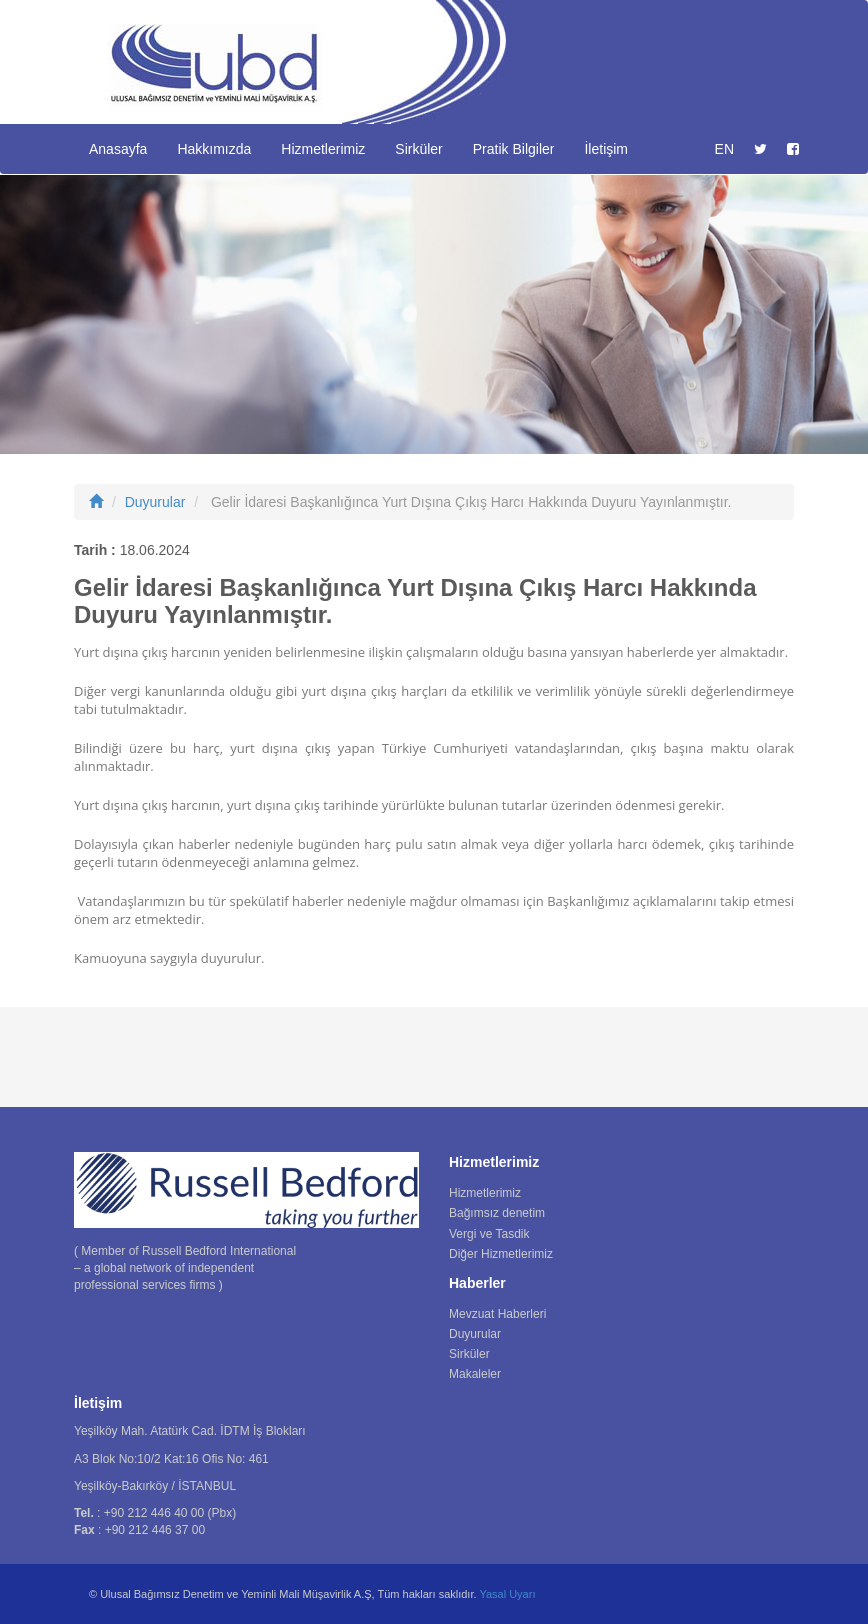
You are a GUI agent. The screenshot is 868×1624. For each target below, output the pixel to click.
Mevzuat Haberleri (497, 1314)
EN (724, 149)
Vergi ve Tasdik (489, 1234)
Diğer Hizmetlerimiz (501, 1254)
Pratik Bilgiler (514, 149)
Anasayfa (118, 149)
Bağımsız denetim (497, 1213)
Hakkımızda (214, 149)
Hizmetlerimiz (323, 149)
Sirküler (418, 149)
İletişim (606, 149)
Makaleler (475, 1374)
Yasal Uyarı (507, 1594)
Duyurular (155, 502)
